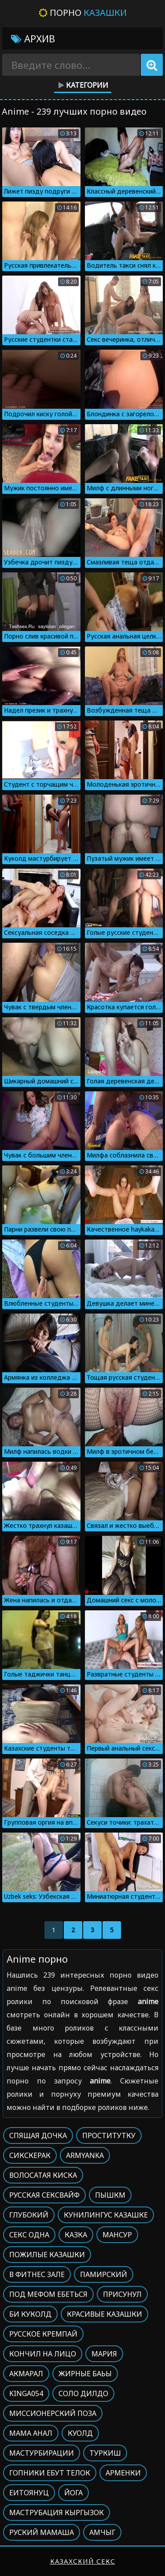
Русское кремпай (43, 2334)
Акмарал (26, 2373)
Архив (33, 38)
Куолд (80, 2433)
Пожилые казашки (47, 2254)
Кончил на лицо (42, 2354)
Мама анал (30, 2433)
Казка (76, 2235)
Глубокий (28, 2215)
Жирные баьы (85, 2373)
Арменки (123, 2473)
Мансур (117, 2235)
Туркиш (105, 2453)
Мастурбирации (41, 2453)
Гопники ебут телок (49, 2473)
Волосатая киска (43, 2175)
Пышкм (110, 2195)
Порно (83, 13)
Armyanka (85, 2155)
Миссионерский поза (52, 2413)
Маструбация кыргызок (56, 2512)
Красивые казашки (104, 2314)
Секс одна (29, 2235)
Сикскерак (30, 2155)
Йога (73, 2493)
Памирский (103, 2274)
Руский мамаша (41, 2532)
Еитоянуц (29, 2493)
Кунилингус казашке (106, 2215)
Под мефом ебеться (48, 2294)
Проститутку (109, 2135)
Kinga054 (26, 2393)
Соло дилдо (83, 2393)
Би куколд (30, 2314)
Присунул (122, 2294)
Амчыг (102, 2532)
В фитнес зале (37, 2274)
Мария (104, 2354)
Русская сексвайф (44, 2195)
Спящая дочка (38, 2135)
